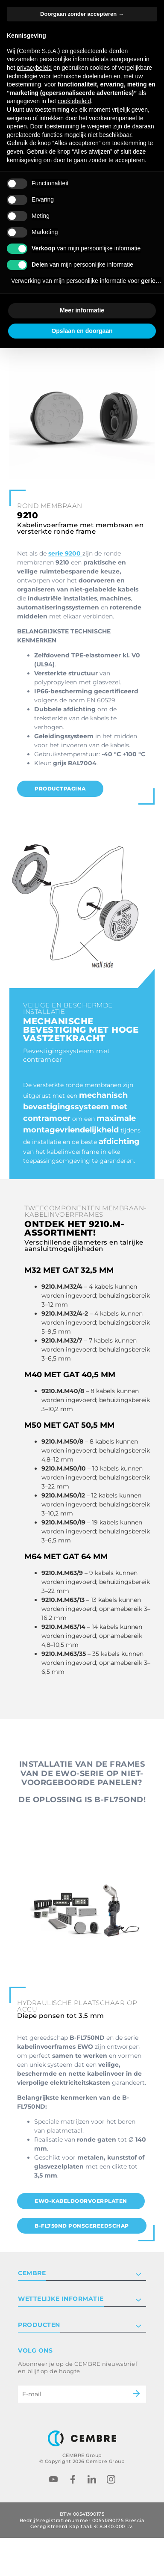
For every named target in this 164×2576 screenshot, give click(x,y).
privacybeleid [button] (34, 67)
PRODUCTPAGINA (60, 788)
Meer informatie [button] (82, 310)
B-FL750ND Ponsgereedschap (82, 2225)
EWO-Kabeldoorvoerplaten (81, 2201)
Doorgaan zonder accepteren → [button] (82, 14)
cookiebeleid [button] (74, 101)
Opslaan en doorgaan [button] (81, 330)
